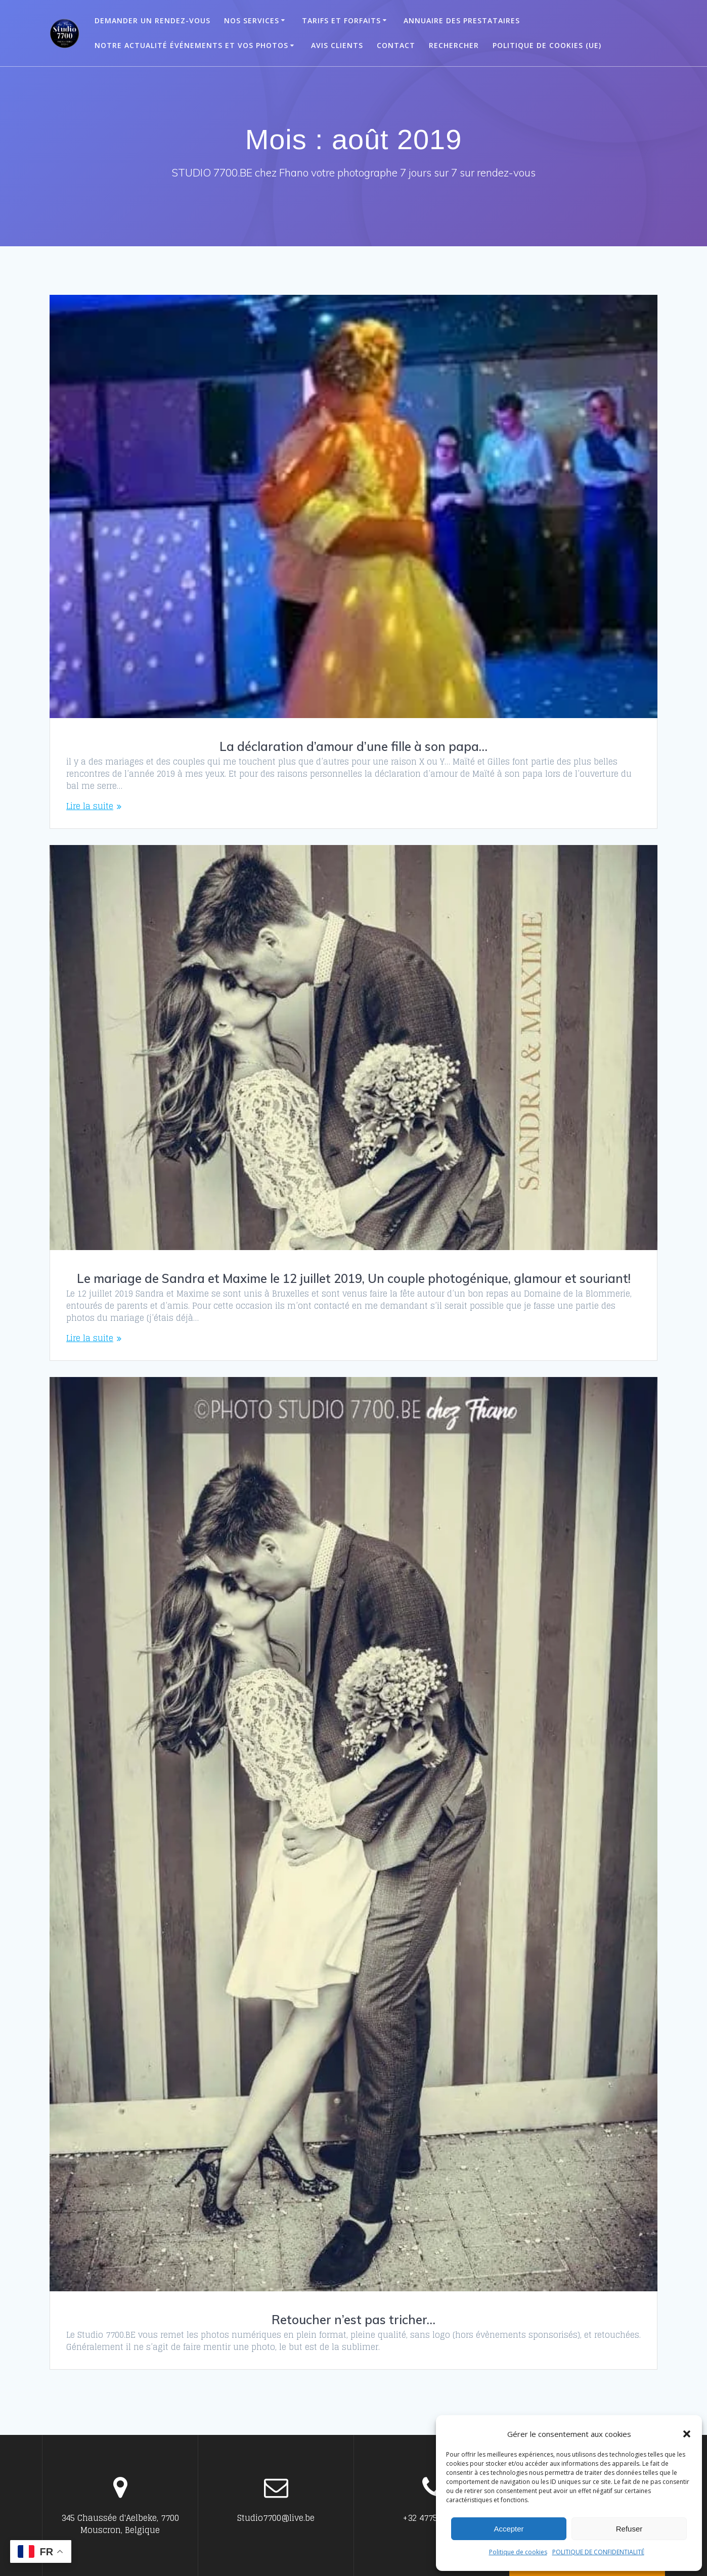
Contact (396, 45)
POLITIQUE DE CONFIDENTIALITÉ (598, 2552)
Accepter (508, 2528)
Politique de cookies (518, 2552)
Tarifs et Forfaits (341, 20)
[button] (687, 2434)
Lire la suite (89, 806)
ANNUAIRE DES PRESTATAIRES (462, 20)
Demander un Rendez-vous (152, 20)
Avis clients (337, 45)
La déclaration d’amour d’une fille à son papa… (353, 746)
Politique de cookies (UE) (547, 45)
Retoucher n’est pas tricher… (353, 2319)
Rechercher (454, 45)
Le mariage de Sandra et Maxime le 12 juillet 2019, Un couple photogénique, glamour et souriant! (354, 1278)
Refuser (629, 2528)
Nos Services (251, 20)
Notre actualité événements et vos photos (191, 45)
